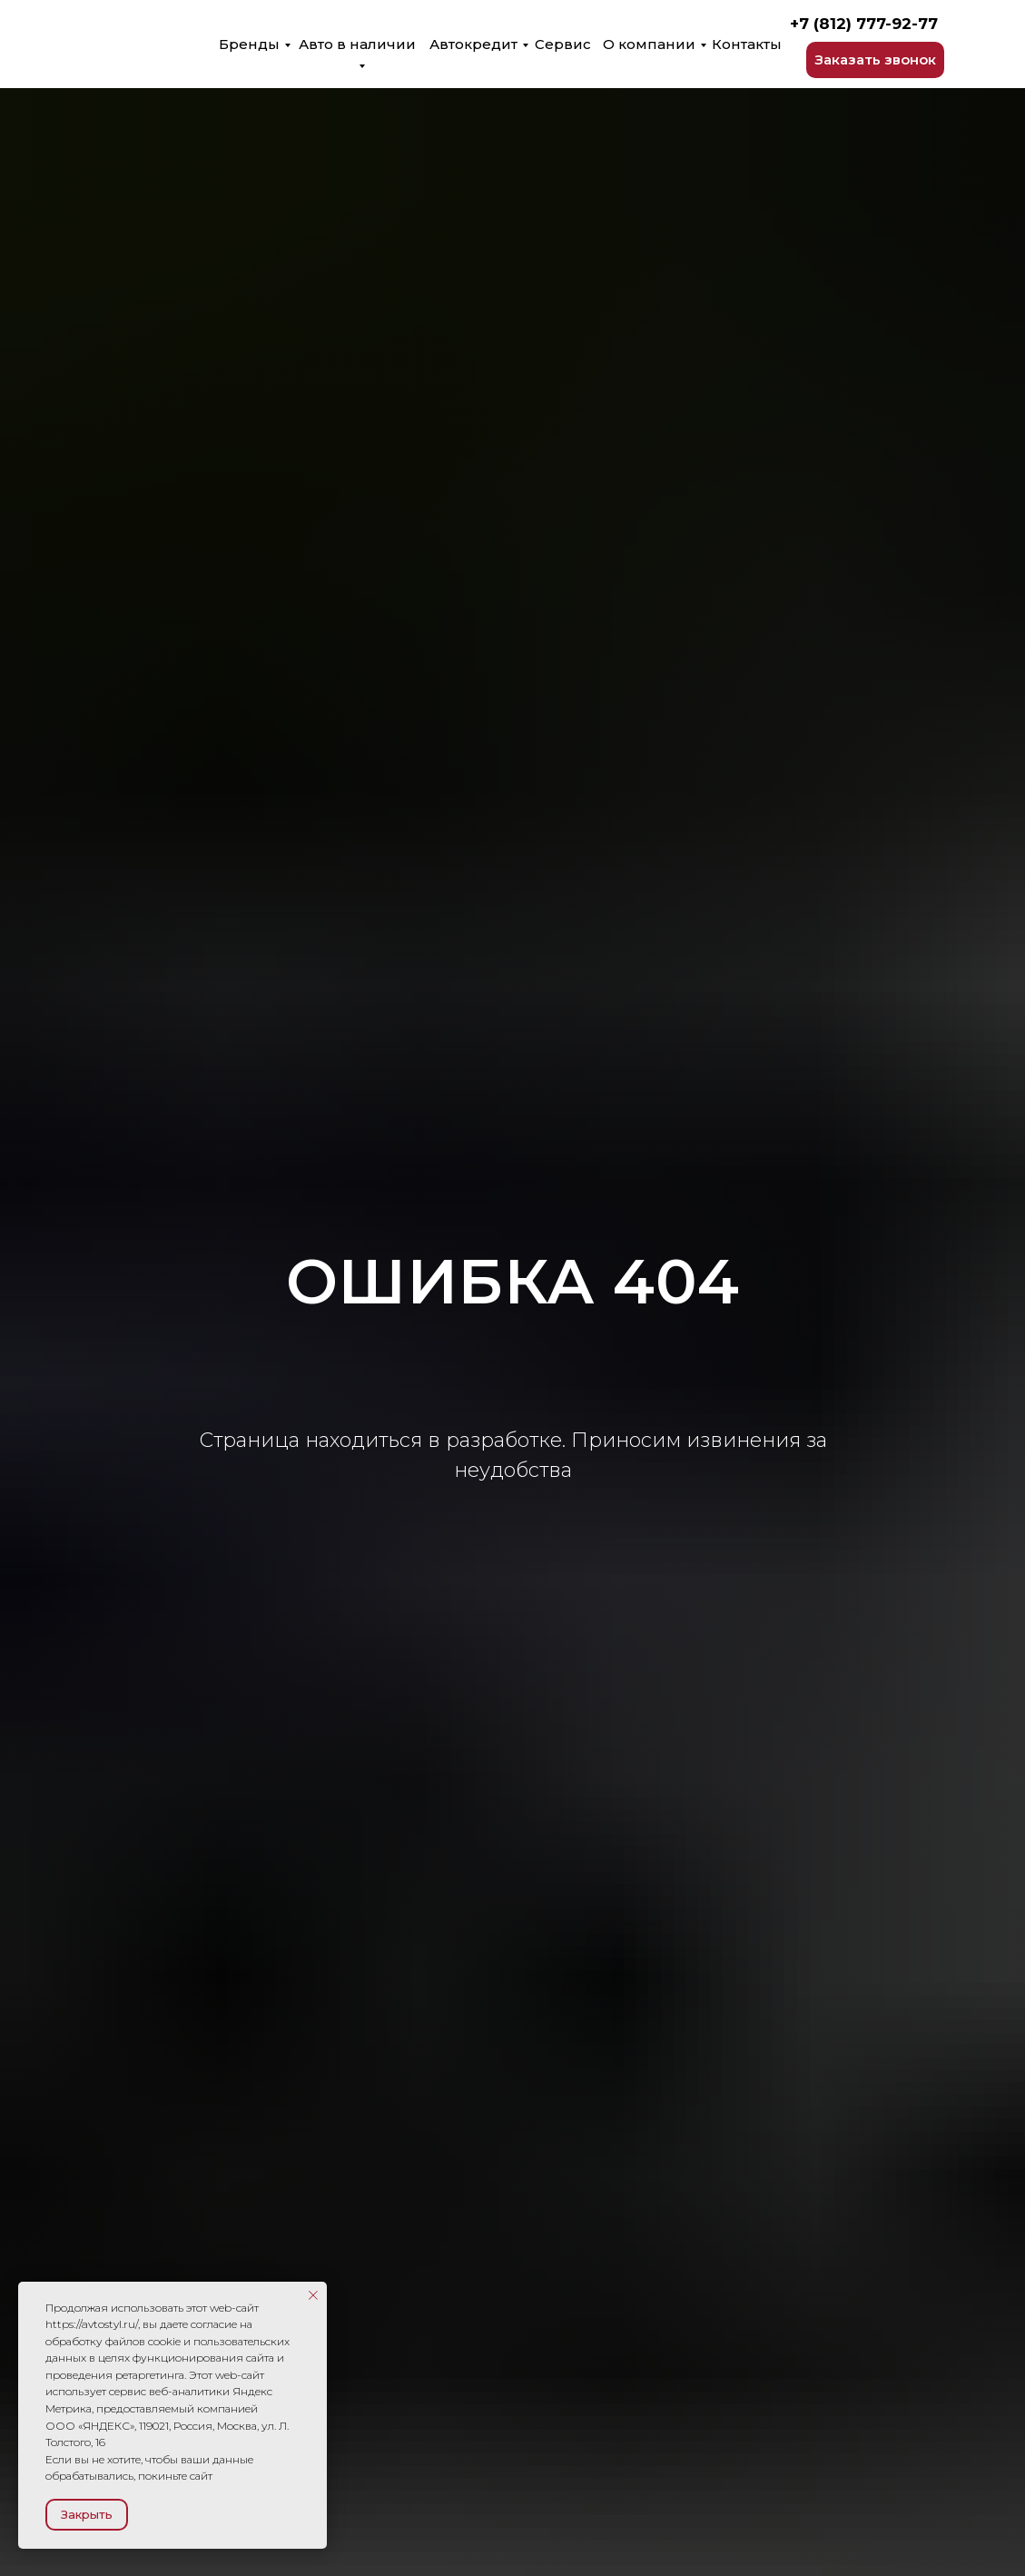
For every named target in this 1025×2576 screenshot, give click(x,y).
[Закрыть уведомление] (313, 2295)
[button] (875, 60)
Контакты (747, 44)
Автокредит (473, 44)
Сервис (563, 44)
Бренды (249, 44)
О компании (649, 44)
